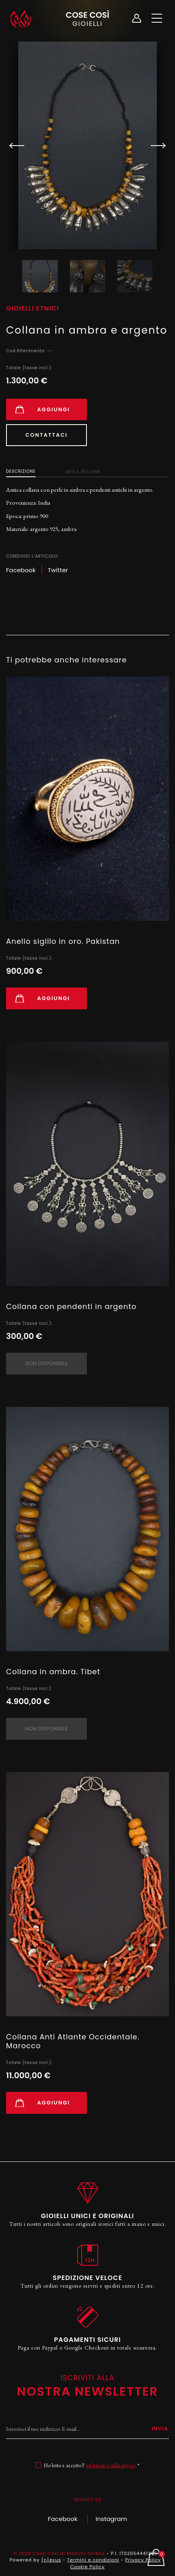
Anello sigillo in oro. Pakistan (63, 941)
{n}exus (51, 2560)
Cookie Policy (87, 2566)
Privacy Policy (143, 2560)
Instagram (111, 2519)
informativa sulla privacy (111, 2465)
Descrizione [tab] (21, 471)
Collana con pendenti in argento (71, 1306)
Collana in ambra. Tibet (53, 1672)
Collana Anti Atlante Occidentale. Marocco (72, 2041)
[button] (155, 145)
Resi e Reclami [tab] (83, 472)
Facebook (62, 2519)
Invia (160, 2428)
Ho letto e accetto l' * (91, 2465)
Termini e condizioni (93, 2560)
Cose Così (87, 18)
